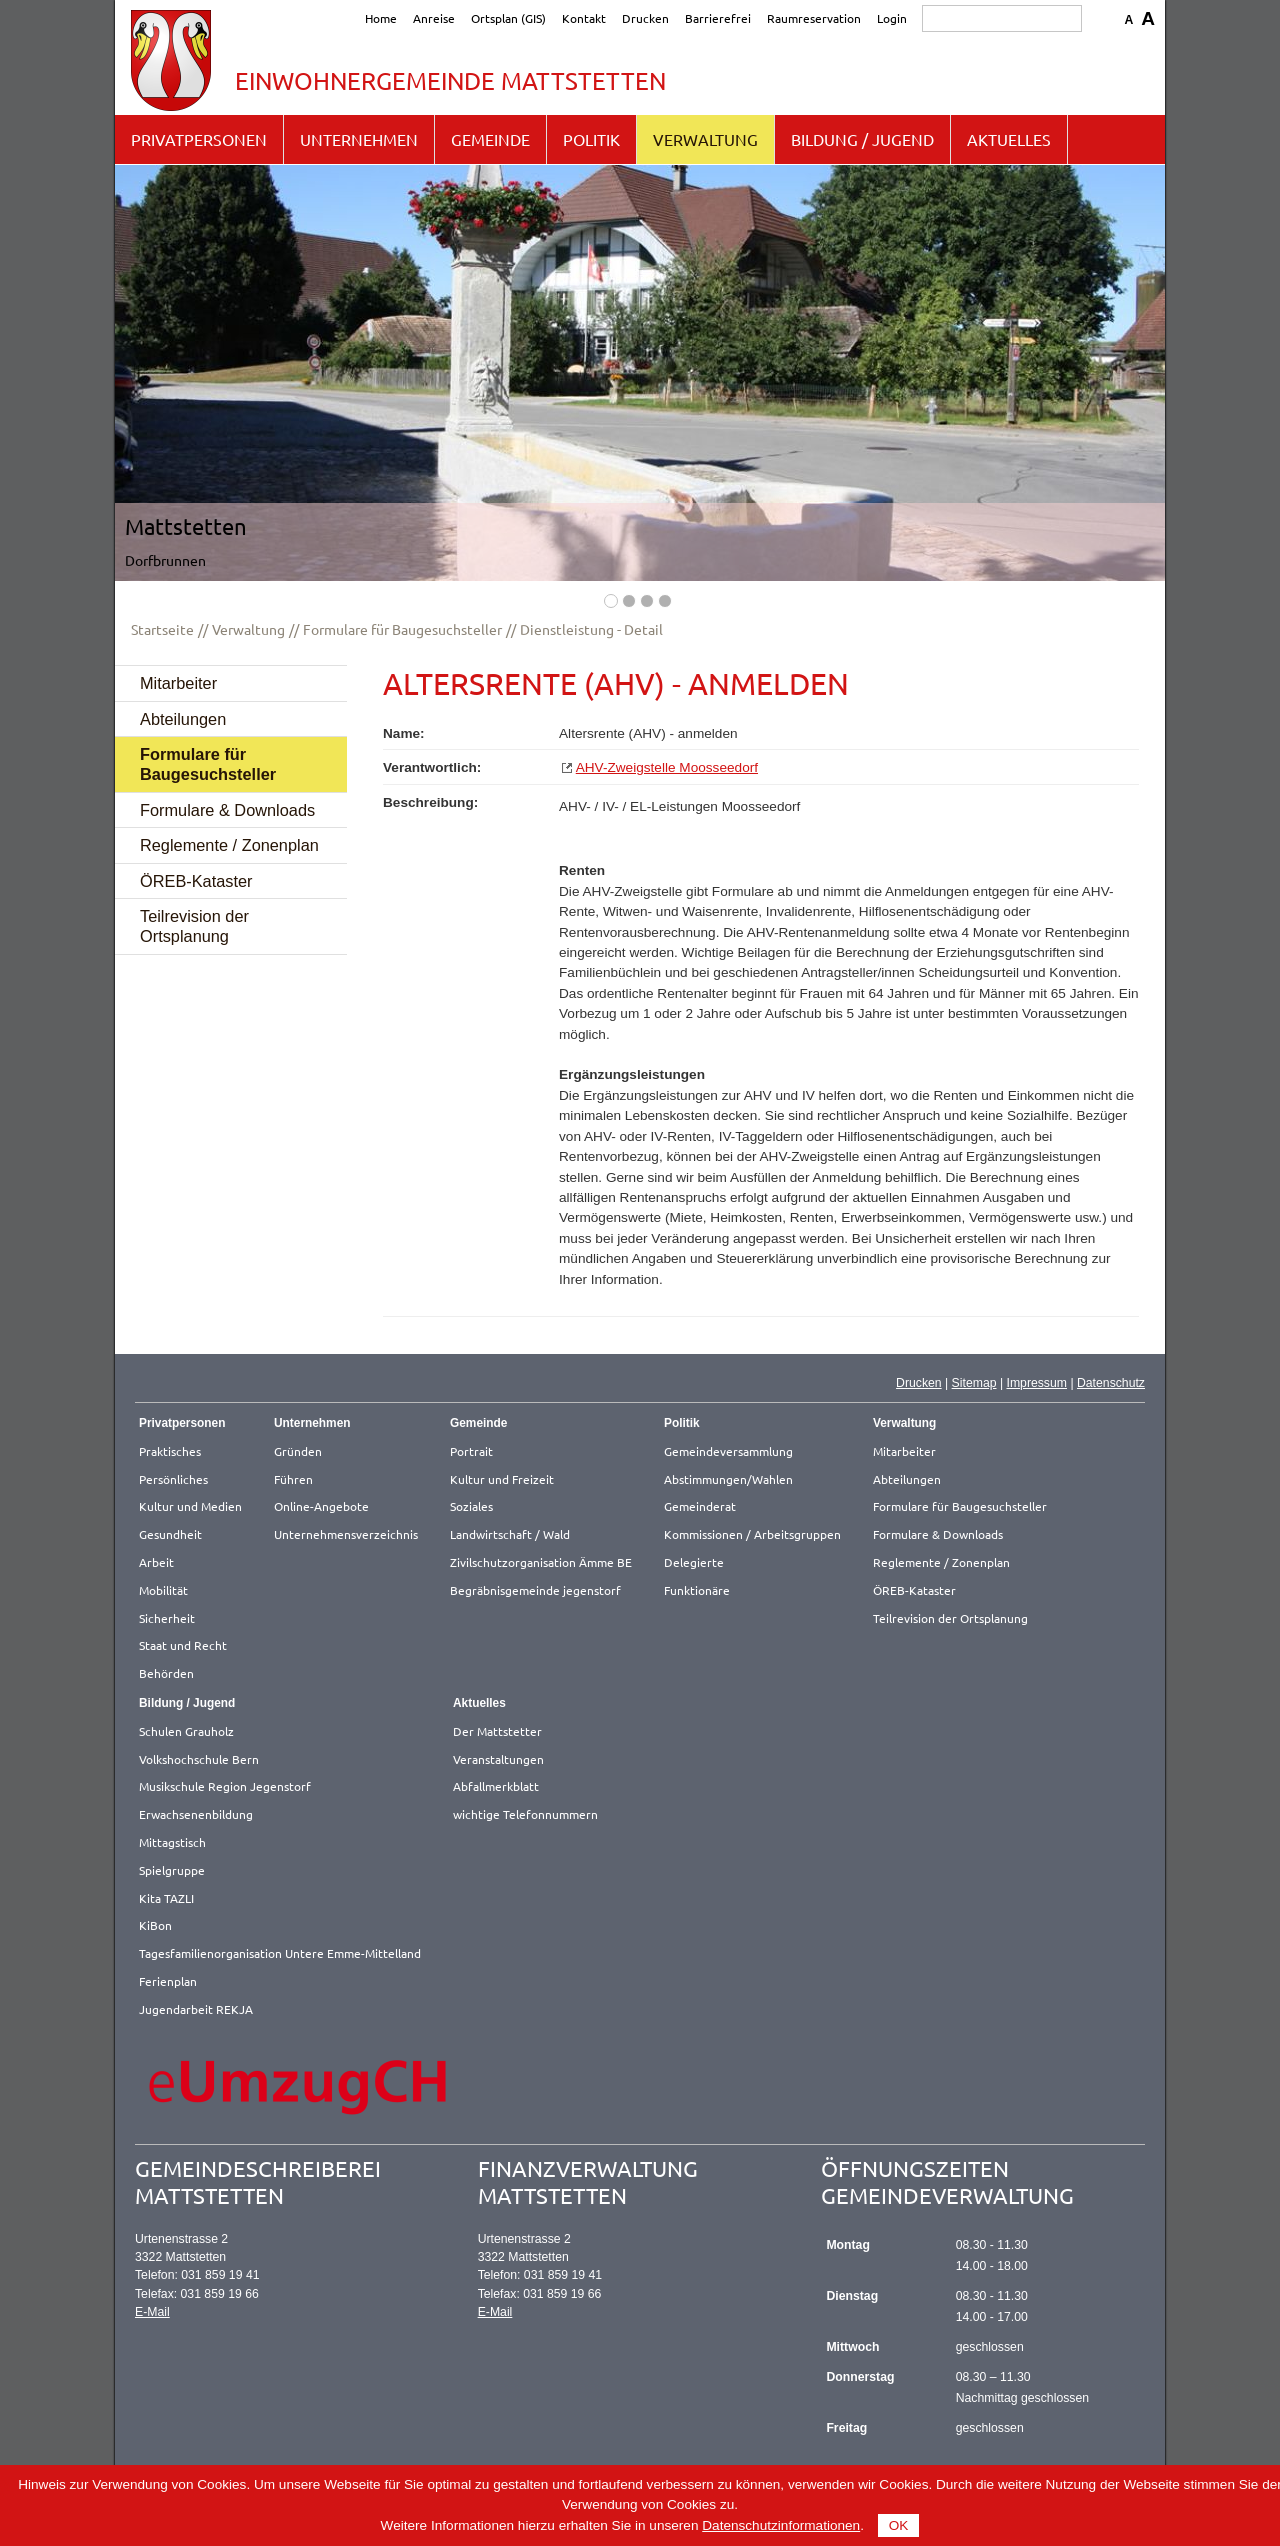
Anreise (434, 18)
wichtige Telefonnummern (525, 1814)
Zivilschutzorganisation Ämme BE (541, 1562)
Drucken (645, 18)
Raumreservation (814, 18)
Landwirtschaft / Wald (510, 1534)
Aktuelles (1009, 139)
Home (381, 18)
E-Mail (152, 2312)
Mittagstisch (172, 1842)
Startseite (162, 629)
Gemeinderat (700, 1506)
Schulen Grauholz (186, 1731)
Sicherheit (167, 1618)
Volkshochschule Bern (199, 1759)
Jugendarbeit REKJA (196, 2009)
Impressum (1036, 1383)
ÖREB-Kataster (196, 881)
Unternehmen (359, 139)
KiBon (155, 1925)
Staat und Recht (183, 1645)
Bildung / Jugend (862, 139)
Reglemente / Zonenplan (229, 845)
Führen (293, 1479)
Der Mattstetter (497, 1731)
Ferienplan (168, 1981)
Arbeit (156, 1562)
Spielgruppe (172, 1870)
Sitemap (974, 1383)
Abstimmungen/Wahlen (728, 1479)
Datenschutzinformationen (781, 2525)
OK (899, 2525)
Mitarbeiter (178, 683)
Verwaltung (705, 139)
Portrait (471, 1451)
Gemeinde (490, 139)
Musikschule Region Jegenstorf (225, 1786)
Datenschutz (1111, 1383)
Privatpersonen (199, 139)
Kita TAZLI (166, 1898)
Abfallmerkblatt (496, 1786)
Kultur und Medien (190, 1506)
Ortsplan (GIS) (508, 18)
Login (892, 18)
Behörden (166, 1673)
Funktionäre (697, 1590)
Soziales (471, 1506)
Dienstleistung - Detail (591, 629)
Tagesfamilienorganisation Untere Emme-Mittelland (280, 1953)
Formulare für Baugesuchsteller (402, 629)
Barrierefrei (718, 18)
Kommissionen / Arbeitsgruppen (752, 1534)
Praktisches (170, 1451)
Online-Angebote (321, 1506)
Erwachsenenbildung (196, 1814)
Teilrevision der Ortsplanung (194, 926)
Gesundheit (170, 1534)
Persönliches (173, 1479)
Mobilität (163, 1590)
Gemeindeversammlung (728, 1451)
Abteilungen (183, 719)
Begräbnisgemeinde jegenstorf (535, 1590)
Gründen (298, 1451)
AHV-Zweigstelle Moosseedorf (667, 767)
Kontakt (584, 18)
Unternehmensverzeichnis (346, 1534)
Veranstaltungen (498, 1759)
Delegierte (694, 1562)
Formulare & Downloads (227, 810)
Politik (591, 139)
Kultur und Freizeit (502, 1479)
